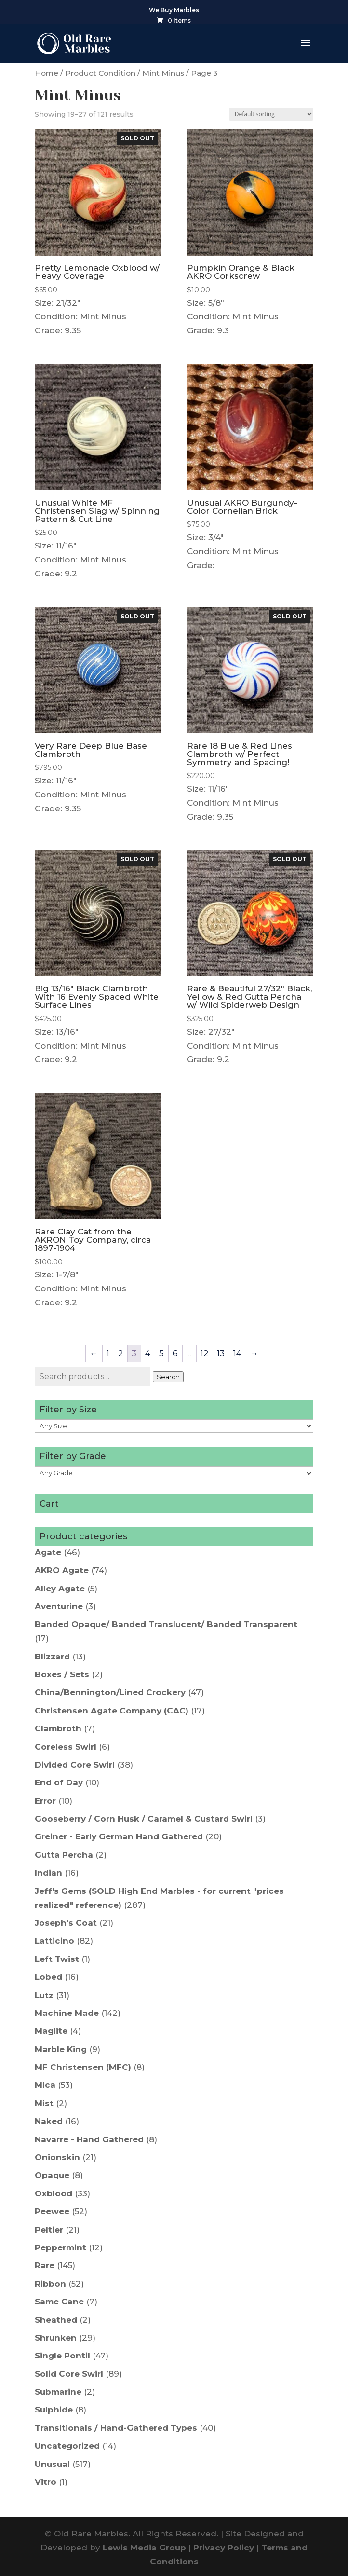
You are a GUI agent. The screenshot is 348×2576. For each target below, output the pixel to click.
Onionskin (57, 2157)
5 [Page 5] (161, 1353)
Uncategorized (67, 2446)
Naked (49, 2121)
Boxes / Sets (62, 1674)
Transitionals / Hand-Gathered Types (116, 2428)
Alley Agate (60, 1588)
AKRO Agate (62, 1570)
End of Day (59, 1782)
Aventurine (59, 1606)
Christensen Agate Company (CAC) (111, 1710)
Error (45, 1801)
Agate (48, 1552)
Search (168, 1377)
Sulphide (54, 2409)
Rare (44, 2265)
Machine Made (67, 2013)
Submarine (58, 2392)
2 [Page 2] (120, 1353)
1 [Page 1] (108, 1353)
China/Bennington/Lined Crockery (110, 1692)
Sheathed (56, 2320)
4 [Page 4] (147, 1353)
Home (46, 73)
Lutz (44, 1995)
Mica (45, 2085)
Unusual (52, 2464)
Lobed (48, 1977)
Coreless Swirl (65, 1747)
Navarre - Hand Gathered (89, 2139)
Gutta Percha (64, 1855)
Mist (44, 2103)
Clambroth (58, 1728)
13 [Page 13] (221, 1353)
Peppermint (60, 2247)
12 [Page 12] (204, 1353)
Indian (48, 1872)
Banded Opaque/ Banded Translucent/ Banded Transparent (166, 1624)
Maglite (51, 2031)
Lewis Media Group (144, 2547)
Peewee (52, 2211)
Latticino (54, 1941)
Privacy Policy (223, 2547)
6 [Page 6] (175, 1353)
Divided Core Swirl (75, 1764)
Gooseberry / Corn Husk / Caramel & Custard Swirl (144, 1818)
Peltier (49, 2229)
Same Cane (59, 2301)
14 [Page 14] (237, 1353)
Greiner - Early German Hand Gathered (119, 1836)
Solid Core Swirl (69, 2374)
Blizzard (52, 1656)
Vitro (45, 2482)
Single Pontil (62, 2355)
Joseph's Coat (66, 1923)
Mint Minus (163, 73)
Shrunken (56, 2338)
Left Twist (57, 1959)
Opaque (52, 2175)
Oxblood (53, 2193)
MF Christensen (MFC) (83, 2067)
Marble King (61, 2049)
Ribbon (50, 2283)
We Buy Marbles (174, 10)
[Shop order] (271, 114)
